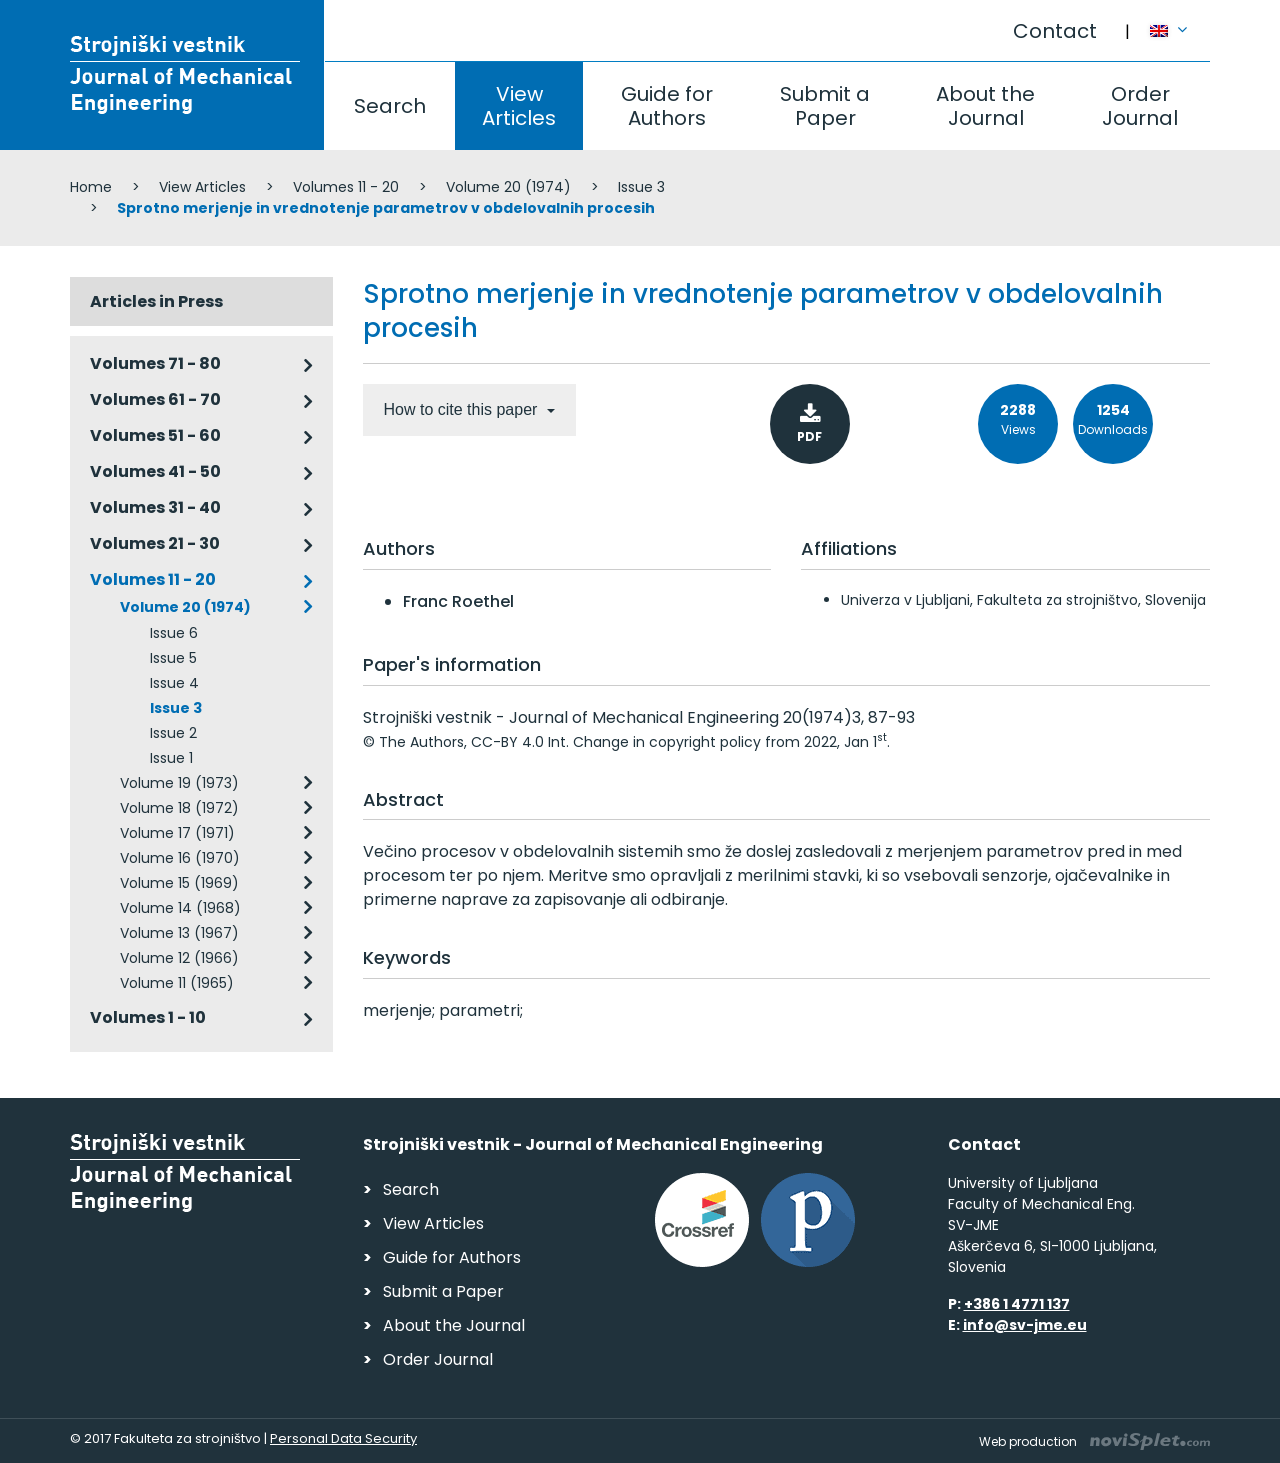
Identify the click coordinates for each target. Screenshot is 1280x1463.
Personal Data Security (343, 1438)
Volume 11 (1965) (177, 983)
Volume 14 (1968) (180, 908)
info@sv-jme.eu (1025, 1325)
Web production (1094, 1441)
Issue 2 (173, 733)
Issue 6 (174, 633)
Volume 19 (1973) (179, 783)
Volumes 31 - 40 (155, 507)
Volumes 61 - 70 (155, 399)
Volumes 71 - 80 (155, 363)
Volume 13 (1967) (179, 933)
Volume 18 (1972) (179, 808)
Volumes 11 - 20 (346, 187)
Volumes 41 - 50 (155, 471)
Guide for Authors (667, 106)
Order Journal (1140, 106)
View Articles (519, 106)
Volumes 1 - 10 (148, 1017)
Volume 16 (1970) (180, 858)
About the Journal (985, 106)
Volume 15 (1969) (179, 883)
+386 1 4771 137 (1017, 1304)
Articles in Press (156, 301)
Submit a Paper (825, 106)
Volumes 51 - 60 (155, 435)
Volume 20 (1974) (508, 187)
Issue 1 (171, 758)
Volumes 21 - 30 (155, 543)
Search (390, 106)
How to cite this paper (463, 409)
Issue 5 (173, 658)
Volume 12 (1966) (179, 958)
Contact (1055, 31)
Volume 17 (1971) (177, 833)
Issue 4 (174, 683)
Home (91, 187)
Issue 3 (641, 187)
